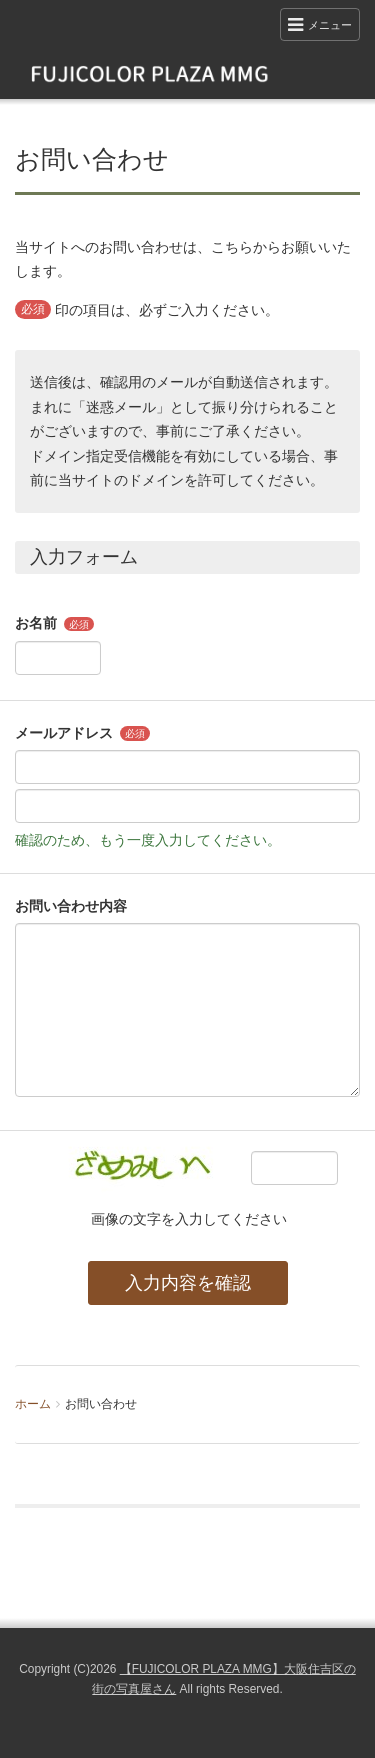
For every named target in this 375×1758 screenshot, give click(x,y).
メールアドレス (64, 733)
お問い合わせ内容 (71, 906)
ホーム (33, 1404)
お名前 (36, 623)
